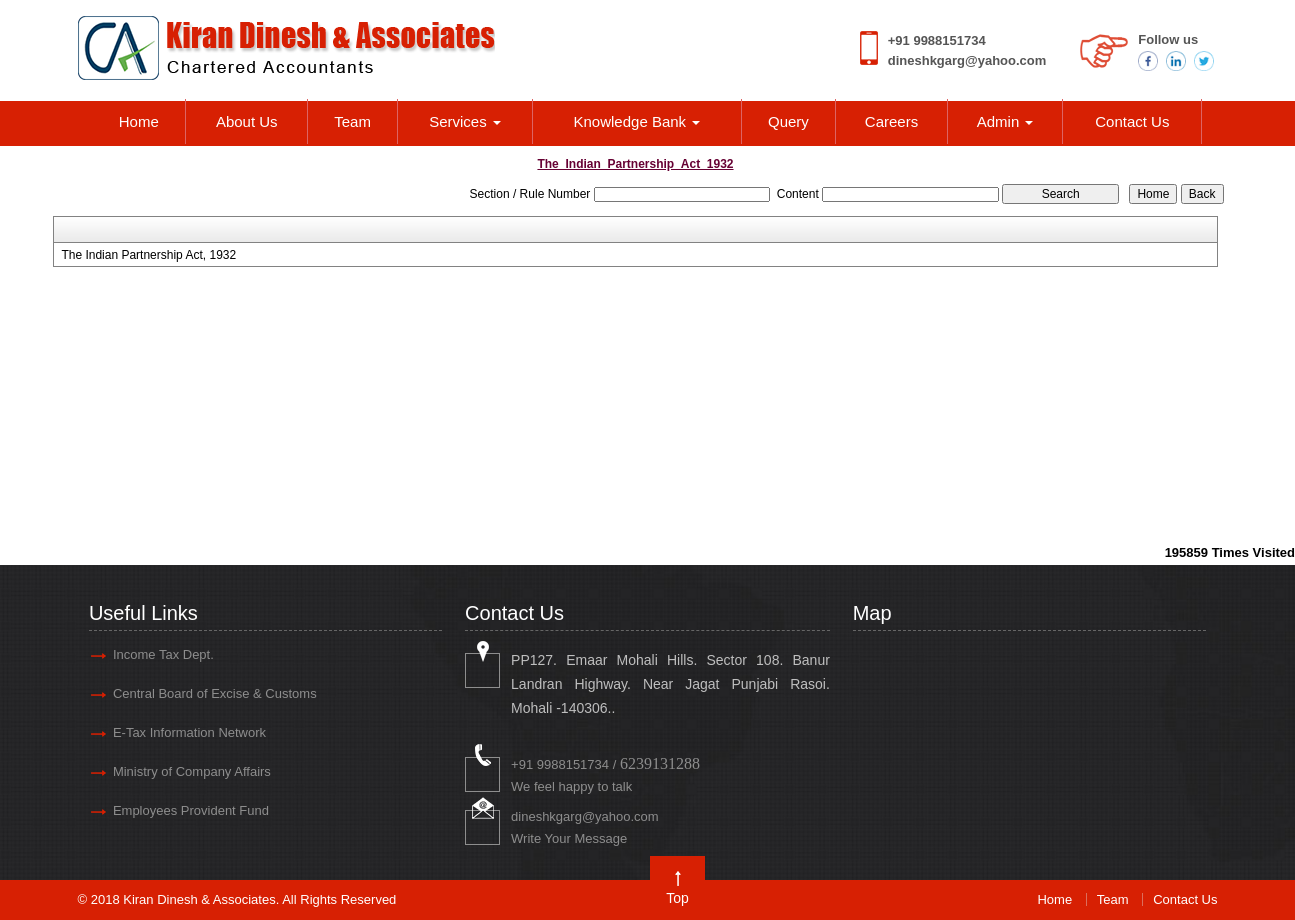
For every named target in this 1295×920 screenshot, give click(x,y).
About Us (247, 121)
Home (139, 121)
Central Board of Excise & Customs (215, 693)
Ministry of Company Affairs (192, 771)
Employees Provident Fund (191, 810)
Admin (1005, 121)
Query (788, 121)
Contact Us (1132, 121)
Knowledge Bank (637, 121)
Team (352, 121)
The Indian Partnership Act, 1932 (148, 255)
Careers (891, 121)
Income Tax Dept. (163, 654)
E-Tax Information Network (189, 732)
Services (465, 121)
